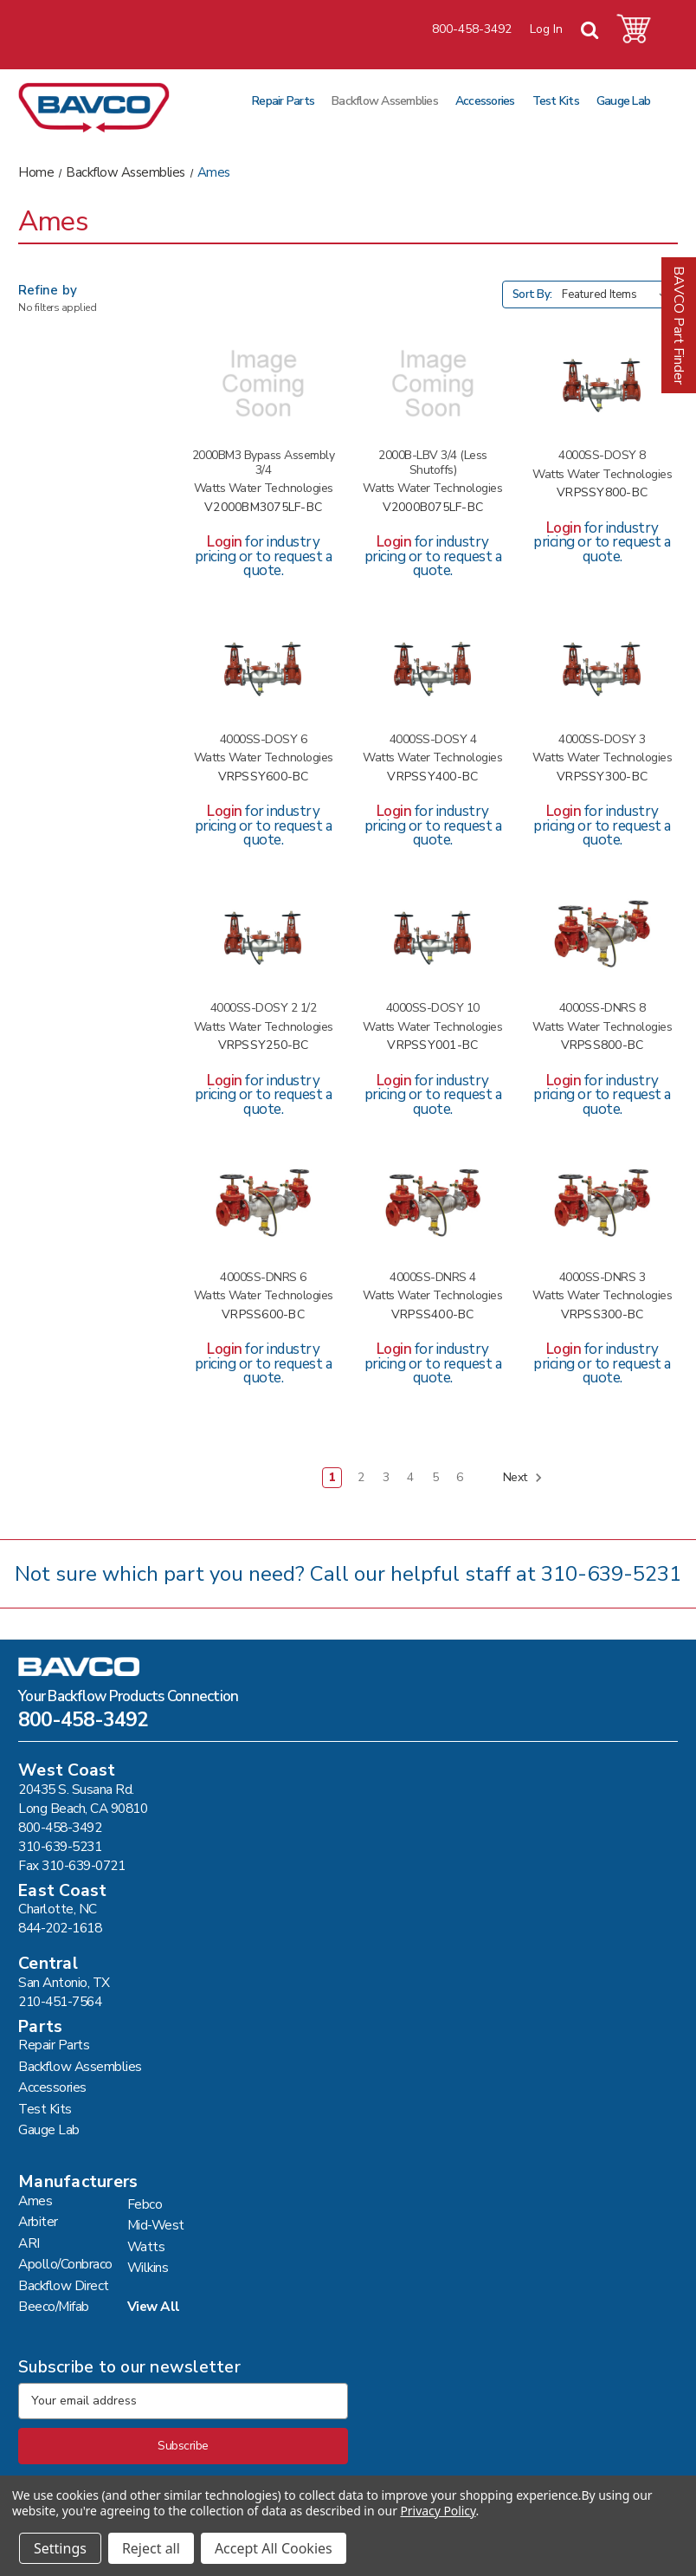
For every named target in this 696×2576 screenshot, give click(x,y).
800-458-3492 (472, 29)
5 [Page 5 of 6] (435, 1477)
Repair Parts (283, 101)
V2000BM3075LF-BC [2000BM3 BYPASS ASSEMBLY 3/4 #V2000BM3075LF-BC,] (263, 508)
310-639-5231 (611, 1574)
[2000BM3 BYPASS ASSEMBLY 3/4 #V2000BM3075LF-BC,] (263, 384)
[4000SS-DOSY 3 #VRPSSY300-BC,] (602, 667)
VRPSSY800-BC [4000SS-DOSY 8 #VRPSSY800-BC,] (602, 493)
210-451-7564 (59, 2001)
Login (224, 542)
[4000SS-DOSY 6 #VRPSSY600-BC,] (263, 667)
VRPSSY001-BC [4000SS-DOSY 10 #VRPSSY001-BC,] (432, 1046)
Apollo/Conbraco (65, 2264)
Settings (60, 2548)
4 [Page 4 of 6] (410, 1477)
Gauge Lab (623, 101)
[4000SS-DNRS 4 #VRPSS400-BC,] (432, 1205)
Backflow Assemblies (385, 101)
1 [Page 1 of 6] (332, 1477)
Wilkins (148, 2267)
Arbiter (38, 2221)
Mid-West (155, 2225)
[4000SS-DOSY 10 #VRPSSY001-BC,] (432, 937)
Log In (546, 29)
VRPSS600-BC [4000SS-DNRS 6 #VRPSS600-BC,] (263, 1315)
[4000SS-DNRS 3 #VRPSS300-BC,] (602, 1205)
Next (523, 1477)
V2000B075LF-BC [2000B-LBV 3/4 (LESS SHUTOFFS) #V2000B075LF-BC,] (433, 508)
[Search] (589, 31)
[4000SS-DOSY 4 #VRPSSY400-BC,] (432, 667)
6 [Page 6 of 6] (459, 1477)
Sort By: (532, 294)
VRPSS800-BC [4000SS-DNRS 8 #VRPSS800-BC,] (602, 1046)
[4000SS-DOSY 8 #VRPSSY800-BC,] (602, 384)
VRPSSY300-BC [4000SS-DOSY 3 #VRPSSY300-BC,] (602, 777)
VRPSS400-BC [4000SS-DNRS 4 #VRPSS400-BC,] (432, 1315)
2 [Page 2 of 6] (361, 1477)
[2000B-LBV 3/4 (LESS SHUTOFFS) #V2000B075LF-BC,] (432, 384)
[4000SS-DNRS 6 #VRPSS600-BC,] (263, 1205)
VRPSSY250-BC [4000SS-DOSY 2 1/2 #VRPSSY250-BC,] (263, 1046)
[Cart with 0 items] (633, 29)
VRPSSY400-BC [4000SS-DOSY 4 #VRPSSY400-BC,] (432, 777)
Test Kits (555, 101)
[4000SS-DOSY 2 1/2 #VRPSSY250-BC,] (263, 937)
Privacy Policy (437, 2510)
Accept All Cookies (273, 2548)
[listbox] (618, 294)
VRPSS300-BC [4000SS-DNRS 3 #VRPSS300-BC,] (602, 1315)
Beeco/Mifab (53, 2306)
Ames (35, 2200)
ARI (29, 2243)
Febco (145, 2204)
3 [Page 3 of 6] (386, 1477)
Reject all (151, 2548)
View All (153, 2306)
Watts (146, 2246)
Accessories (485, 101)
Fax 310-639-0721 (71, 1865)
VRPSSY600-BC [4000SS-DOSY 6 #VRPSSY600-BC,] (263, 777)
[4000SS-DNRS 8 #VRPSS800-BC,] (602, 937)
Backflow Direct (63, 2285)
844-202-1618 (59, 1928)
